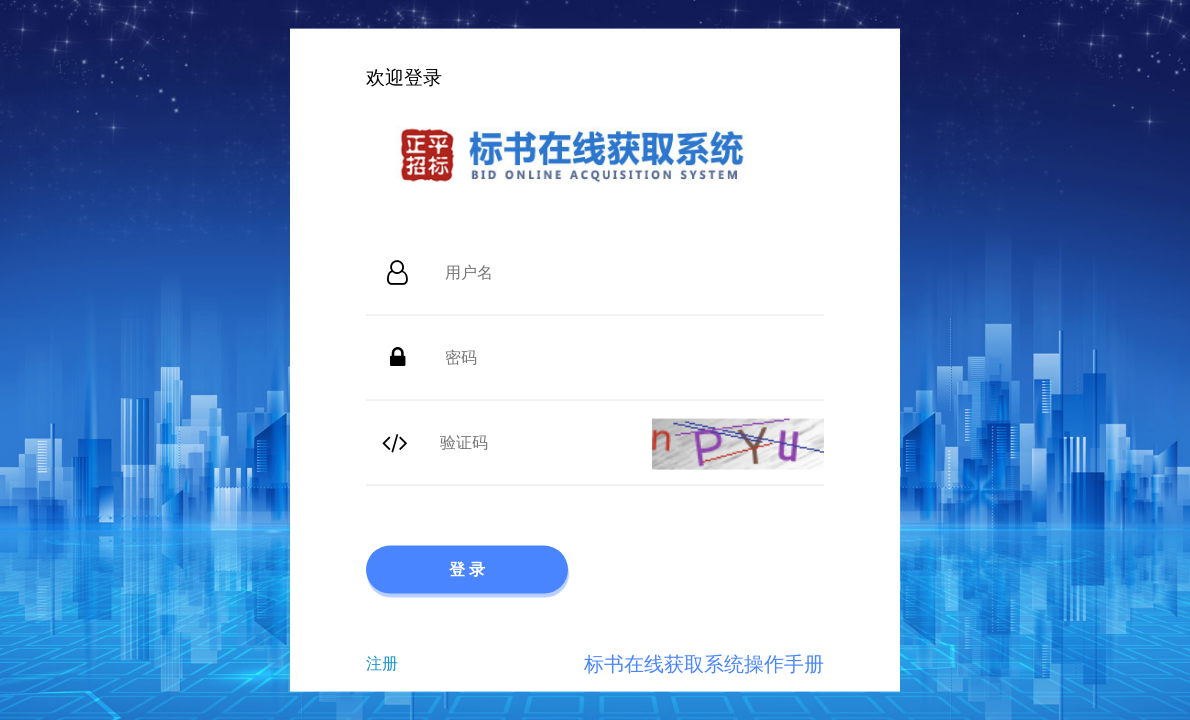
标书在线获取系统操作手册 (704, 663)
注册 (382, 662)
